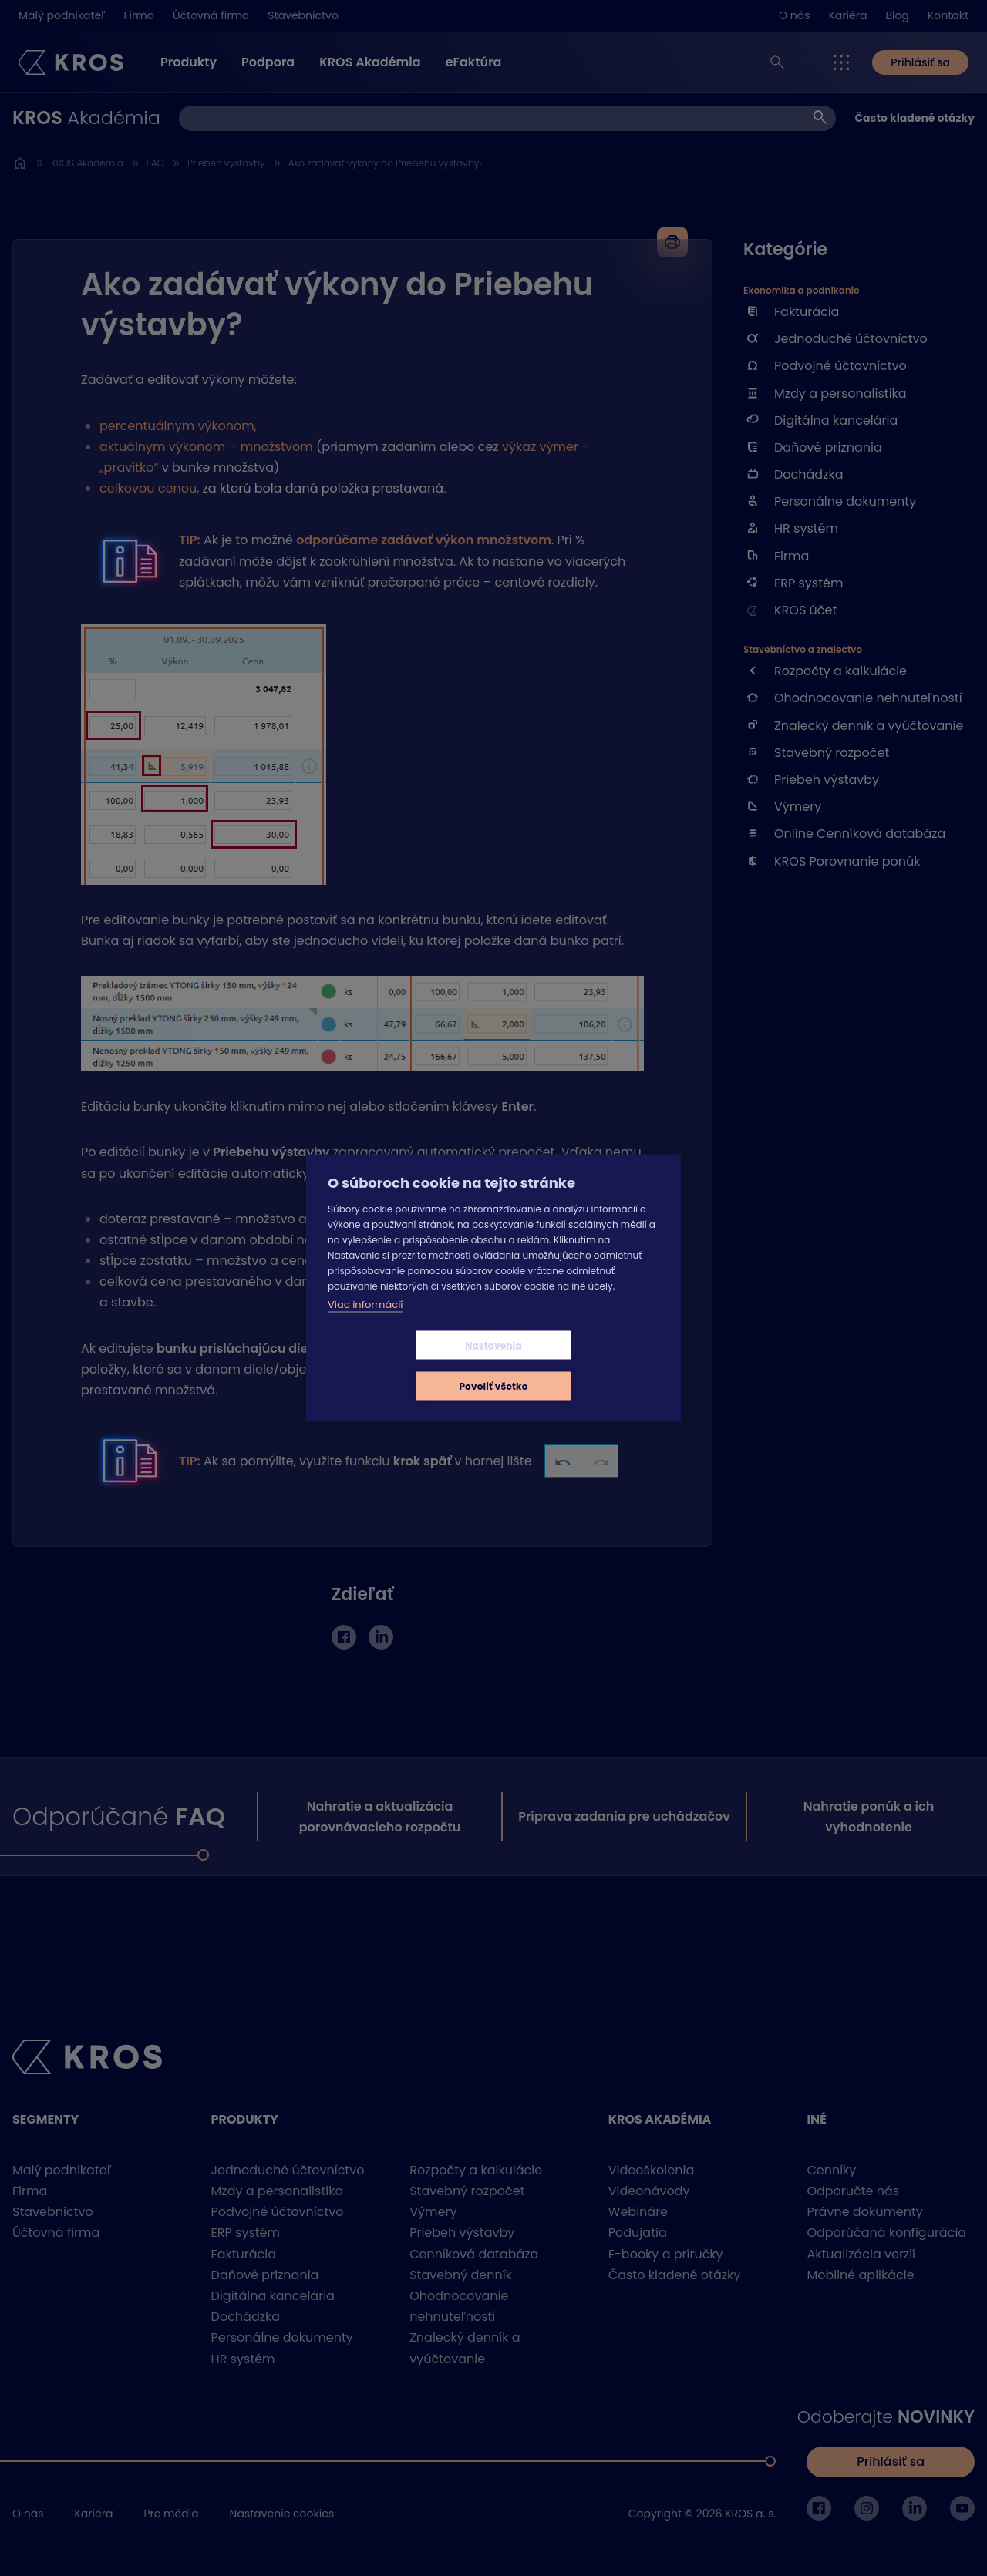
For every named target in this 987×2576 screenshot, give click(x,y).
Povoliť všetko (585, 1365)
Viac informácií (365, 1324)
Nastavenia (401, 1365)
